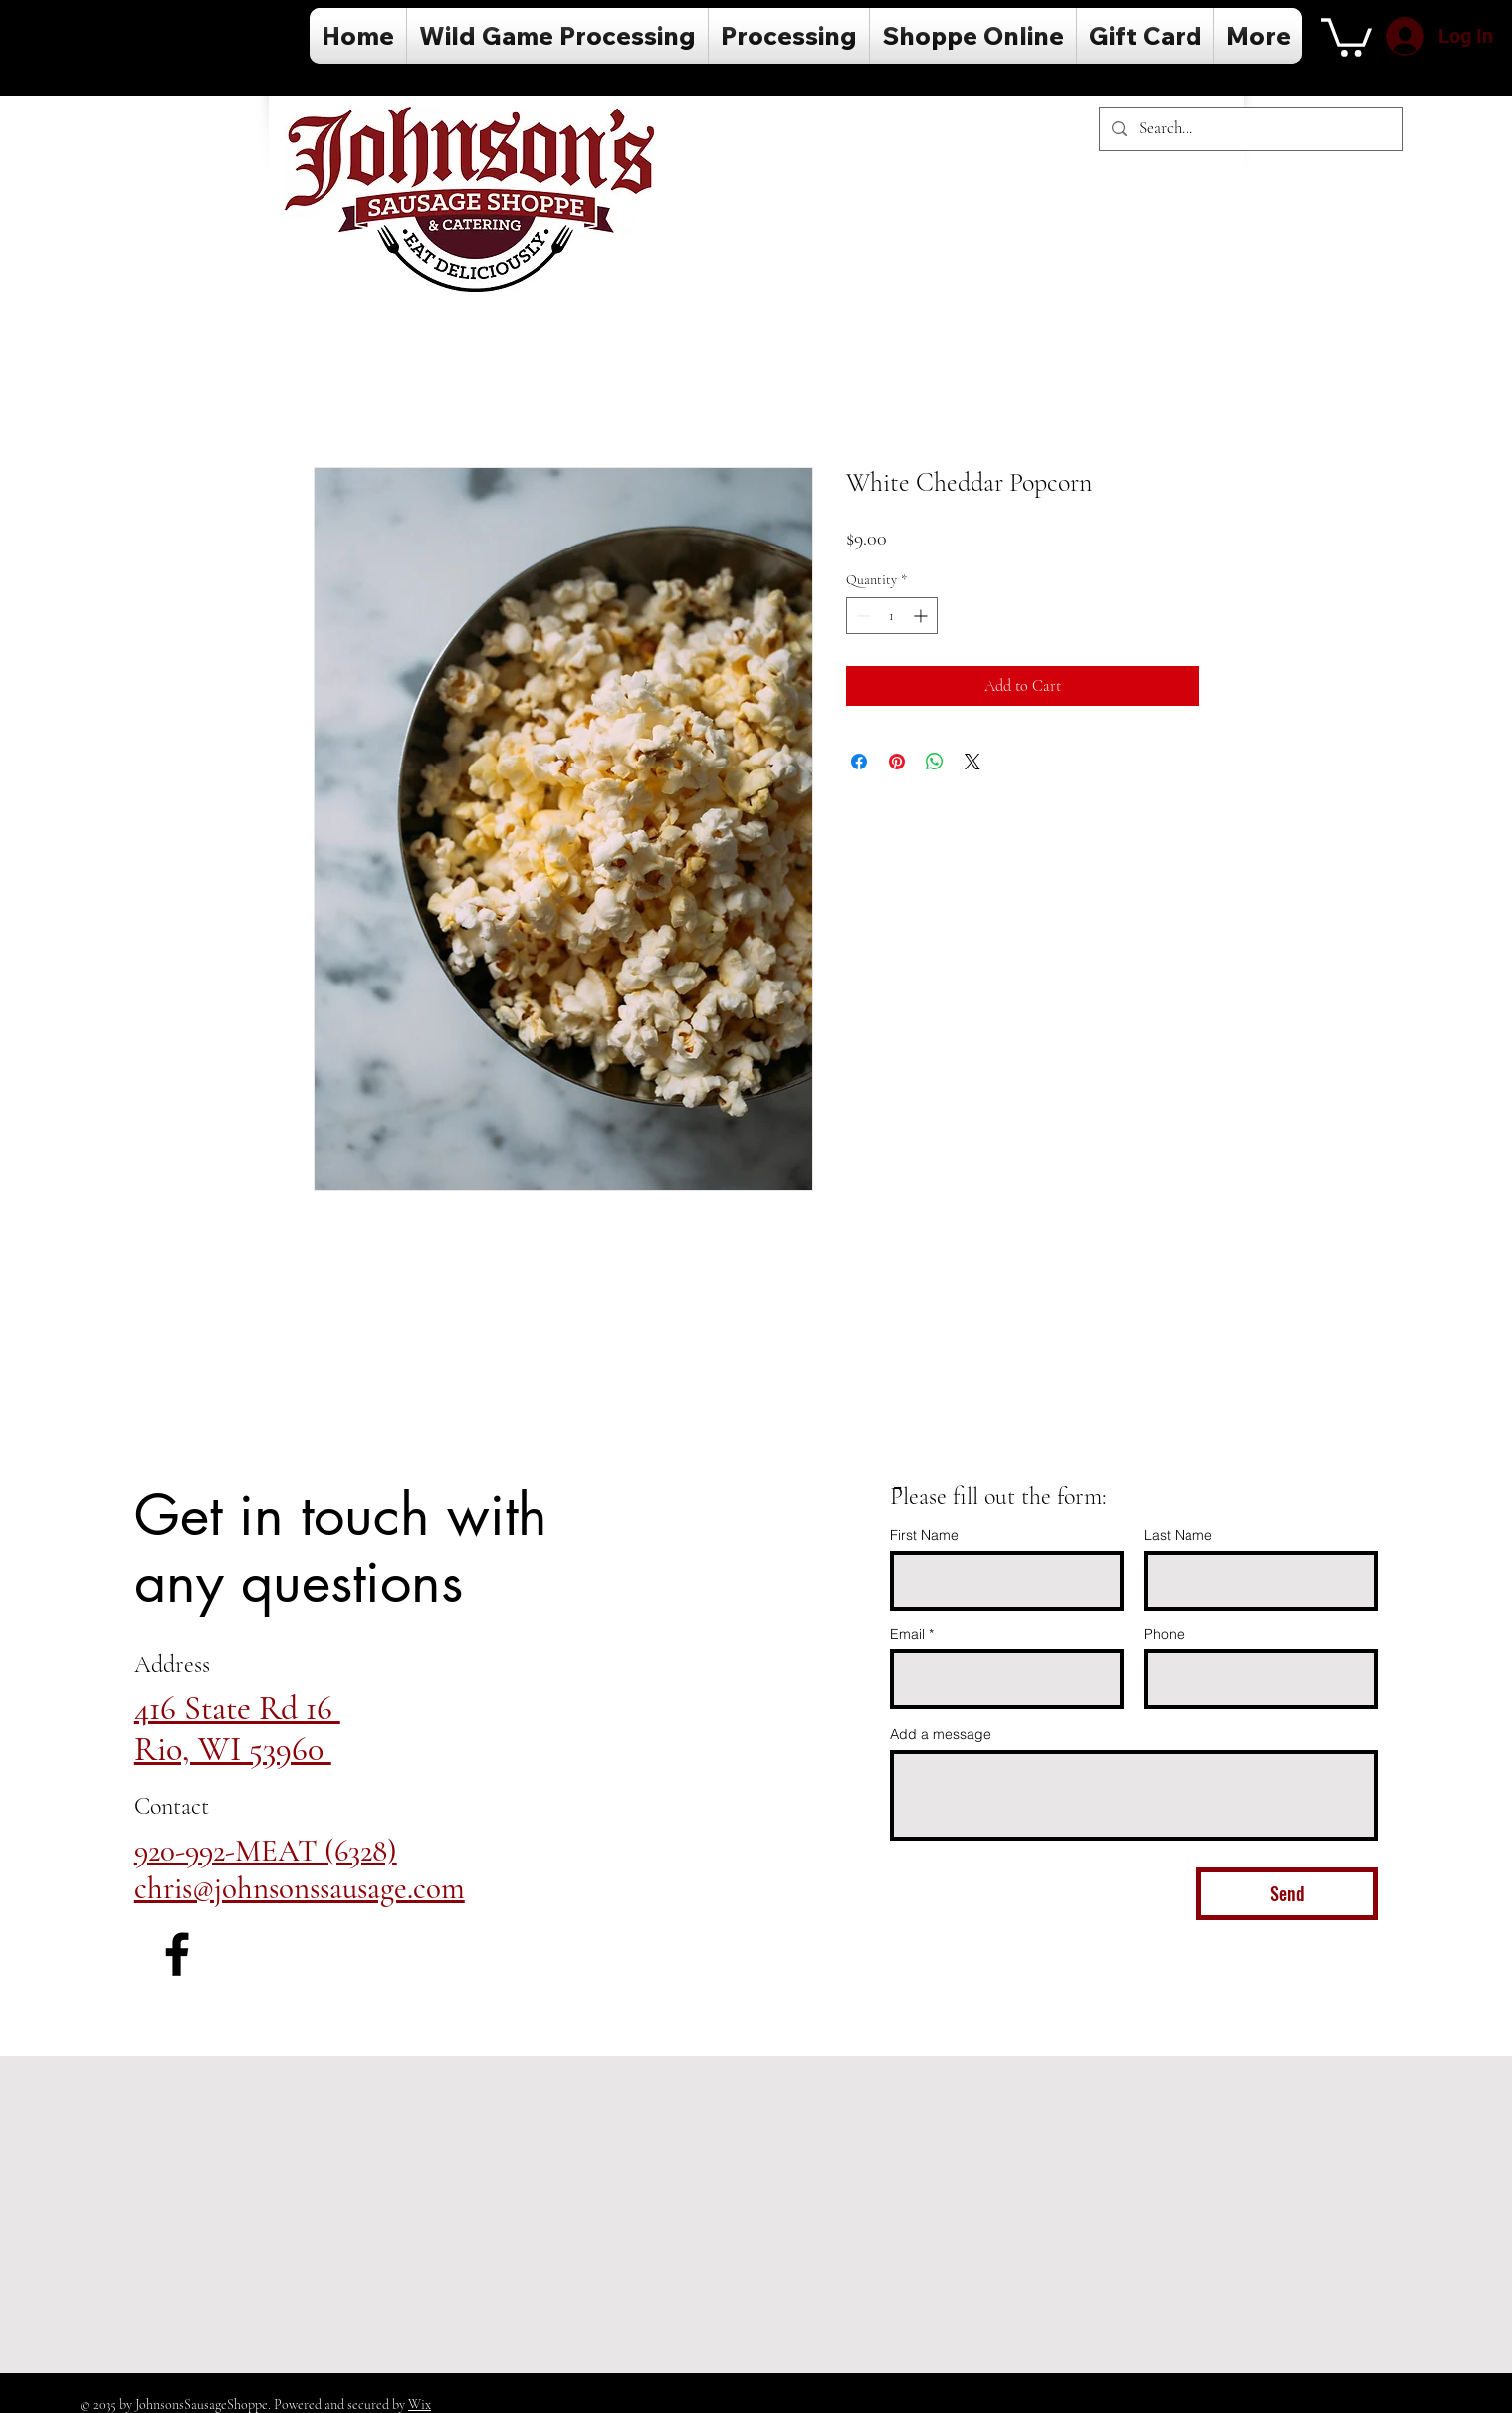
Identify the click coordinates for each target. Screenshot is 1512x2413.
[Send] (1287, 1893)
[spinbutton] (892, 615)
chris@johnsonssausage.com (299, 1888)
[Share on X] (972, 761)
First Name (924, 1535)
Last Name (1178, 1535)
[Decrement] (861, 615)
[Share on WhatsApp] (935, 761)
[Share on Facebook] (859, 761)
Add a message (940, 1734)
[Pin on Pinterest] (897, 761)
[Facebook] (177, 1954)
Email (907, 1634)
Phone (1164, 1634)
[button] (1346, 35)
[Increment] (922, 615)
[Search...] (1249, 129)
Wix (419, 2404)
